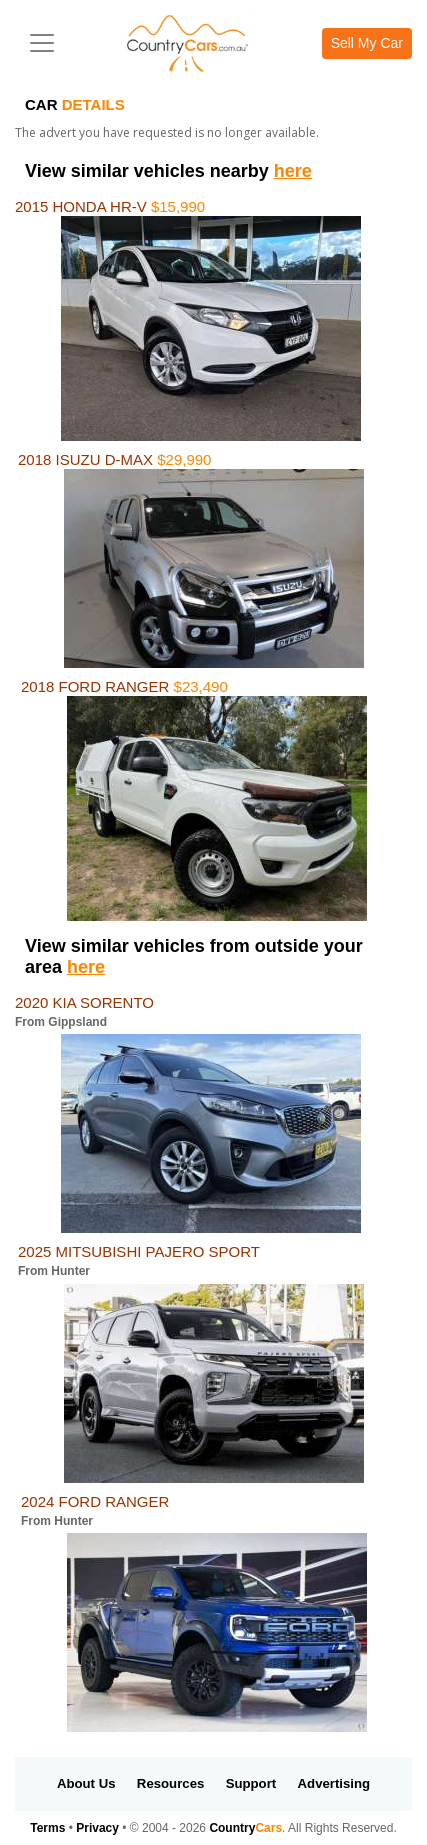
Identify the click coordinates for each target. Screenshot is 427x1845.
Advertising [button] (334, 1783)
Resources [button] (170, 1783)
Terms (47, 1828)
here (293, 171)
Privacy (97, 1828)
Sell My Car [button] (367, 43)
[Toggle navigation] (42, 43)
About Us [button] (86, 1783)
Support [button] (251, 1783)
